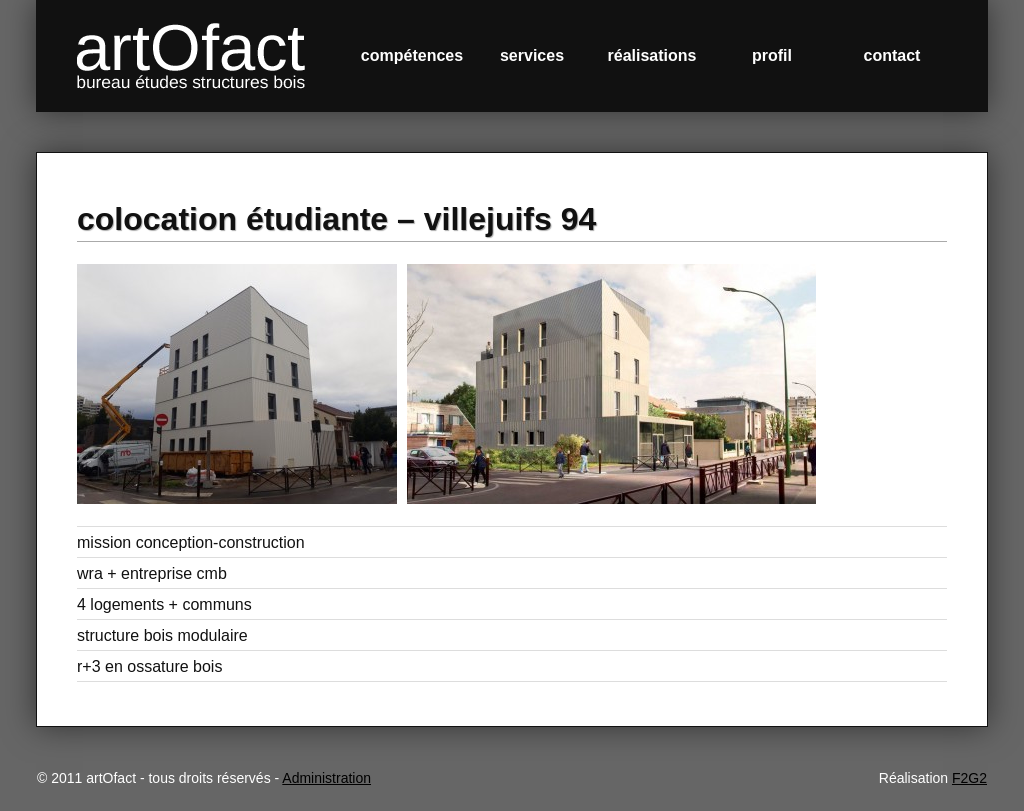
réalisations (652, 55)
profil (772, 55)
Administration (326, 778)
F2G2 (969, 778)
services (532, 55)
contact (892, 55)
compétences (412, 55)
